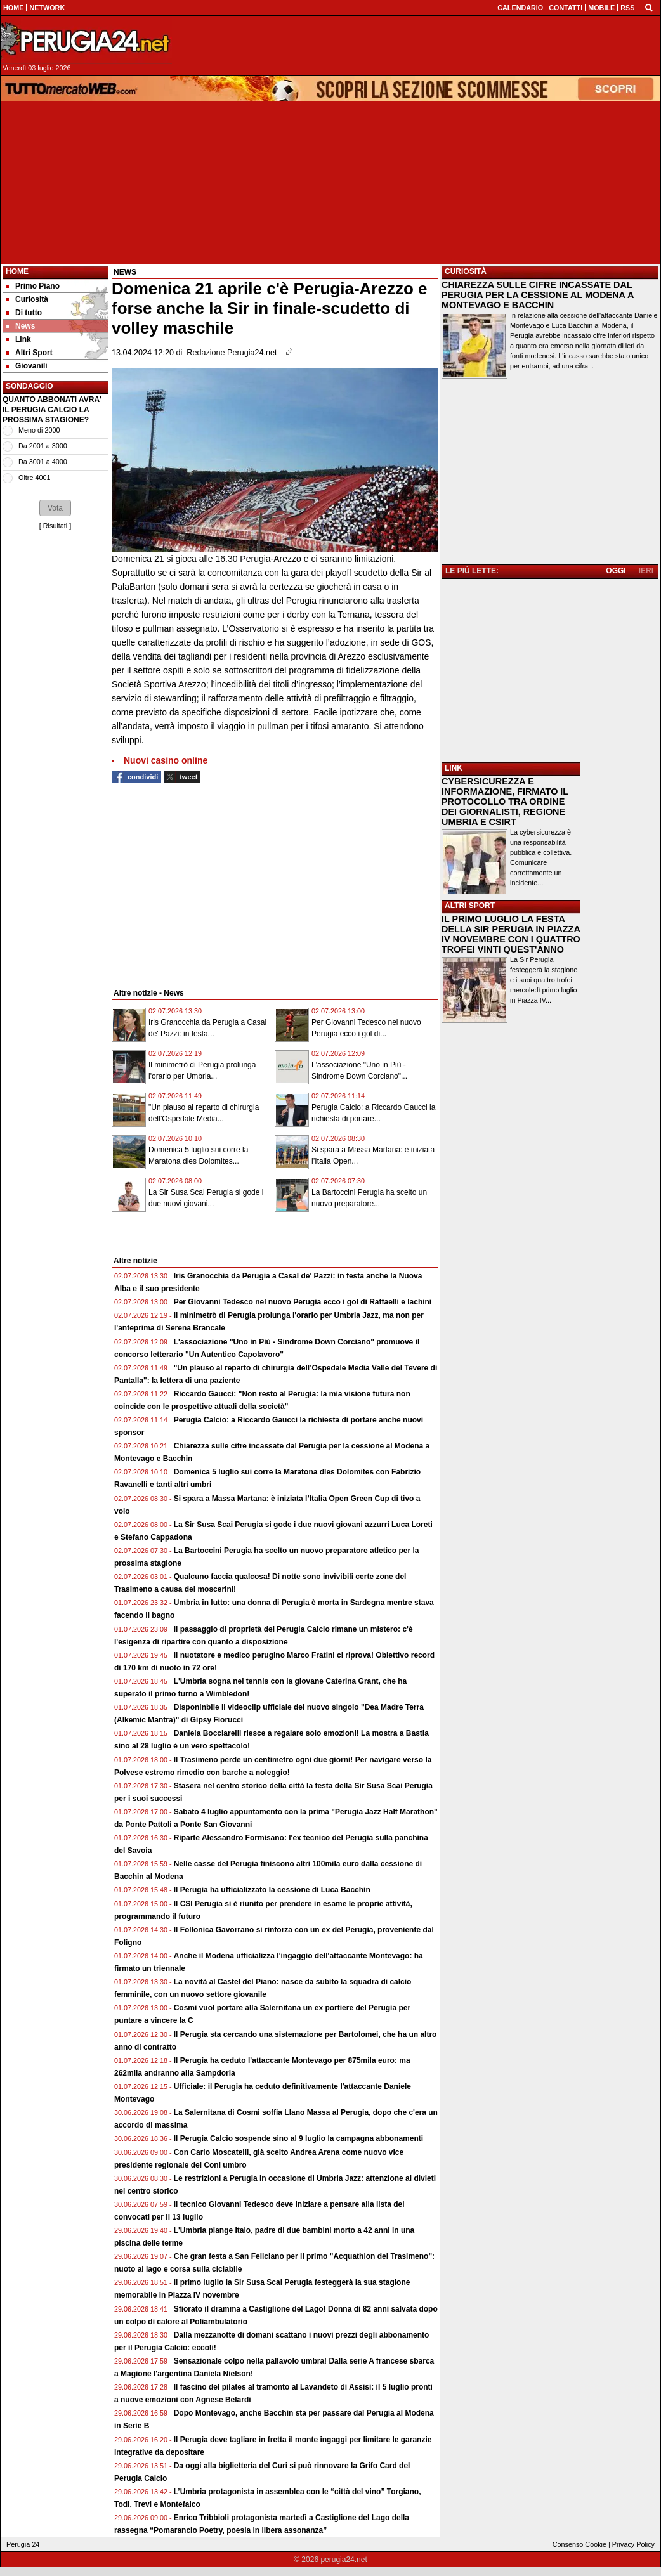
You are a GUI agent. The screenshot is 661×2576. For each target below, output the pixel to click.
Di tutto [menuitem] (24, 312)
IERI (646, 570)
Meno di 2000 (39, 430)
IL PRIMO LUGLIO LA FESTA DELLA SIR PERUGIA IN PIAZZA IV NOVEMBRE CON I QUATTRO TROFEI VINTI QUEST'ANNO (511, 934)
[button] (55, 508)
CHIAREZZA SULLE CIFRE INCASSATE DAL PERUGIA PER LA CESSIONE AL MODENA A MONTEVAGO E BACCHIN (538, 295)
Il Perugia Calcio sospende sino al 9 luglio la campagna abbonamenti (298, 2138)
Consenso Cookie (579, 2544)
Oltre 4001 (34, 477)
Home (17, 271)
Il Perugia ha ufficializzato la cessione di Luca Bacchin (272, 1889)
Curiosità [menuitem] (27, 299)
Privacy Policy (633, 2544)
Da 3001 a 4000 (42, 461)
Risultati (55, 526)
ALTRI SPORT (470, 905)
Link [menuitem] (18, 339)
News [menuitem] (20, 326)
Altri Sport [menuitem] (29, 352)
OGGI (615, 570)
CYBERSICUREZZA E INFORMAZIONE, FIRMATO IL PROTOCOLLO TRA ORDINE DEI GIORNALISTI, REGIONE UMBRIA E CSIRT (505, 801)
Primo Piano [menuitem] (33, 286)
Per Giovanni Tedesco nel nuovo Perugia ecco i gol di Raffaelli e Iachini (303, 1302)
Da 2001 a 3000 (42, 446)
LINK (453, 768)
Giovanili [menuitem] (27, 365)
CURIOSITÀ (466, 271)
